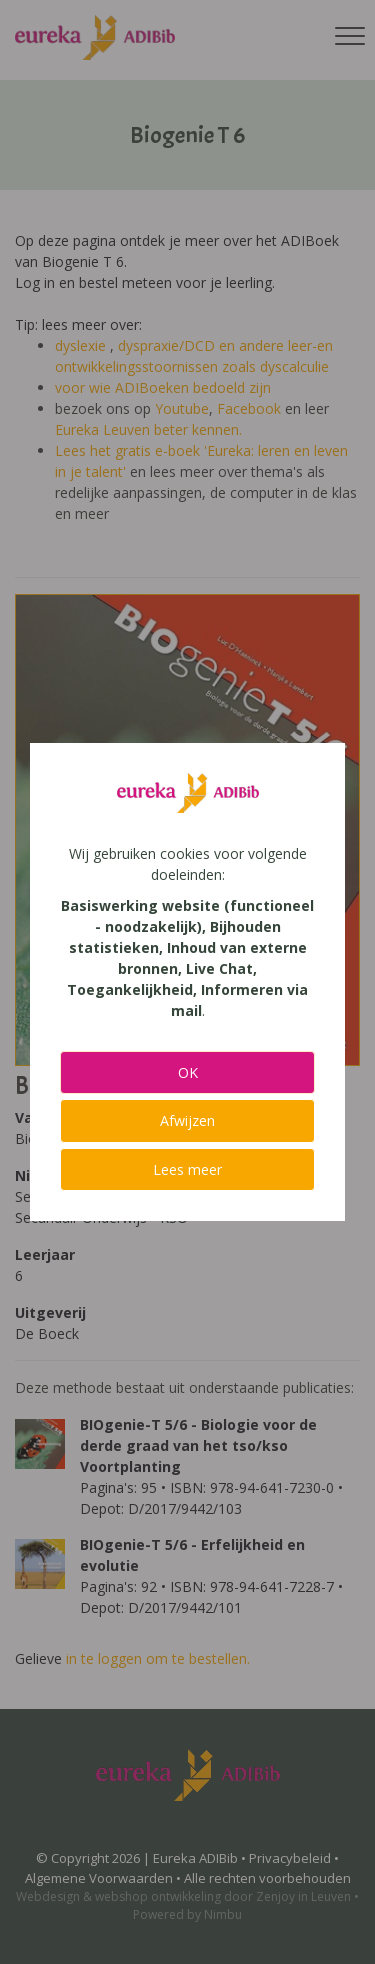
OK (188, 1072)
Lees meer (187, 1169)
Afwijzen (187, 1120)
